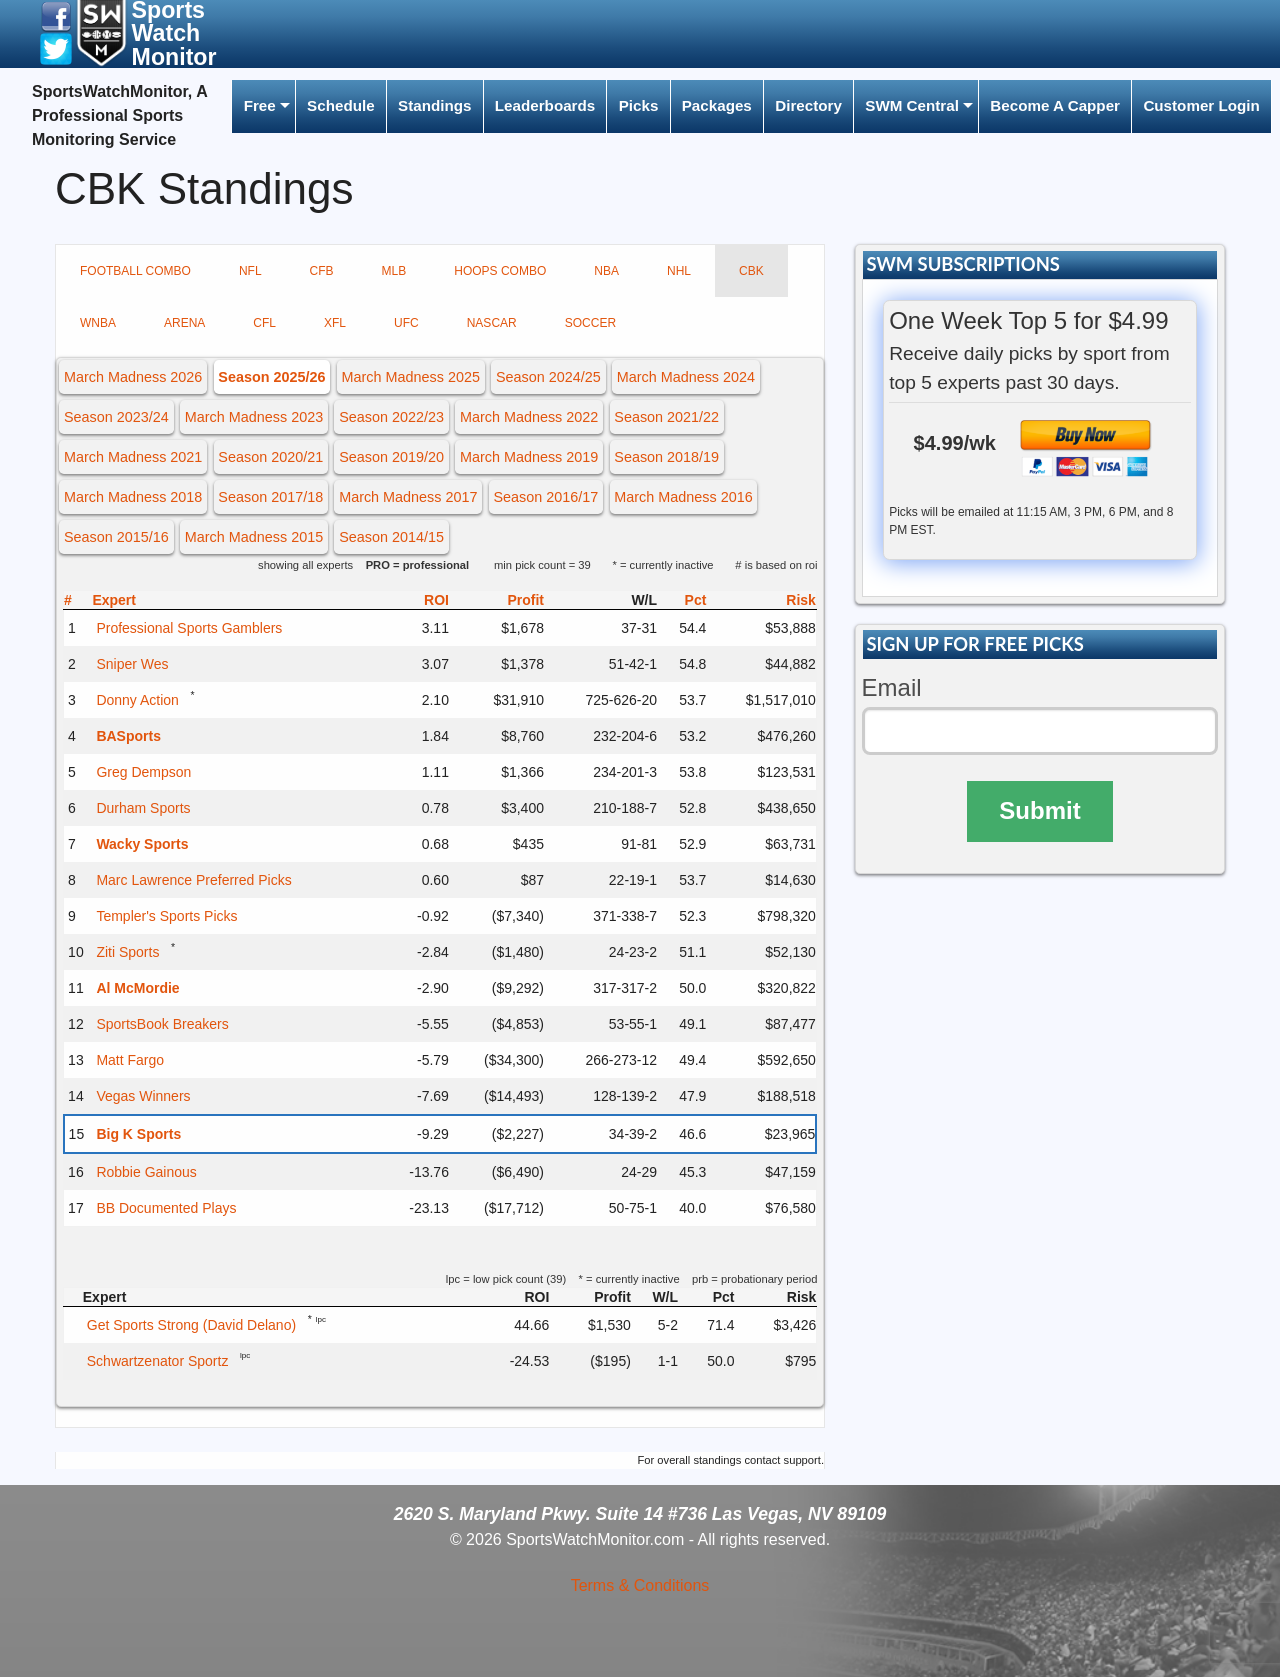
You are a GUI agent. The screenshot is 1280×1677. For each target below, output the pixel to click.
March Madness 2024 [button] (686, 377)
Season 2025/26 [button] (271, 377)
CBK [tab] (751, 271)
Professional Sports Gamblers (189, 628)
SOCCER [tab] (590, 323)
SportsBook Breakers (162, 1024)
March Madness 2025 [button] (411, 377)
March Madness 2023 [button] (254, 417)
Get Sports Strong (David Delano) (191, 1325)
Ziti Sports (127, 952)
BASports (128, 736)
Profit (525, 600)
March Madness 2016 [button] (683, 497)
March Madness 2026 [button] (133, 377)
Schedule (341, 105)
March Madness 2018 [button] (133, 497)
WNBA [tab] (98, 323)
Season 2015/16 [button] (116, 537)
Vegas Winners (143, 1096)
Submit (1039, 810)
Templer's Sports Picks (166, 916)
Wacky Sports (142, 844)
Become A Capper (1055, 105)
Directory (808, 105)
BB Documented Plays (166, 1208)
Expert (114, 600)
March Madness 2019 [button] (529, 457)
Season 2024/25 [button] (548, 377)
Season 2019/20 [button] (391, 457)
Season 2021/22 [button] (666, 417)
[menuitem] (263, 106)
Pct (696, 600)
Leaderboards (545, 105)
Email (892, 687)
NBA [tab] (606, 271)
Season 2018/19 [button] (666, 457)
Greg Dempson (143, 772)
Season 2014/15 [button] (391, 537)
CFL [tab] (264, 323)
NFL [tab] (250, 271)
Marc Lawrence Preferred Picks (193, 880)
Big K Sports (138, 1134)
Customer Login (1201, 105)
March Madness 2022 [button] (529, 417)
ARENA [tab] (184, 323)
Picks (639, 105)
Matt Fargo (130, 1060)
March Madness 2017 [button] (408, 497)
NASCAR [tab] (492, 323)
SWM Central (912, 105)
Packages (717, 105)
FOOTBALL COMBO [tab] (135, 271)
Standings (434, 105)
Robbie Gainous (146, 1172)
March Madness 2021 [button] (133, 457)
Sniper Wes (132, 664)
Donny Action (137, 700)
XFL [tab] (335, 323)
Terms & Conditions (640, 1585)
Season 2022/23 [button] (391, 417)
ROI (436, 600)
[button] (56, 15)
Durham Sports (143, 808)
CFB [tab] (322, 271)
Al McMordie (137, 988)
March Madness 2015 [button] (254, 537)
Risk (801, 600)
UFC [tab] (406, 323)
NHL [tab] (679, 271)
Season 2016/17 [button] (546, 497)
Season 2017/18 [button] (270, 497)
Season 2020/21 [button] (270, 457)
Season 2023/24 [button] (116, 417)
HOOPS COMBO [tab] (500, 271)
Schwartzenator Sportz (158, 1361)
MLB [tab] (394, 271)
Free (260, 105)
